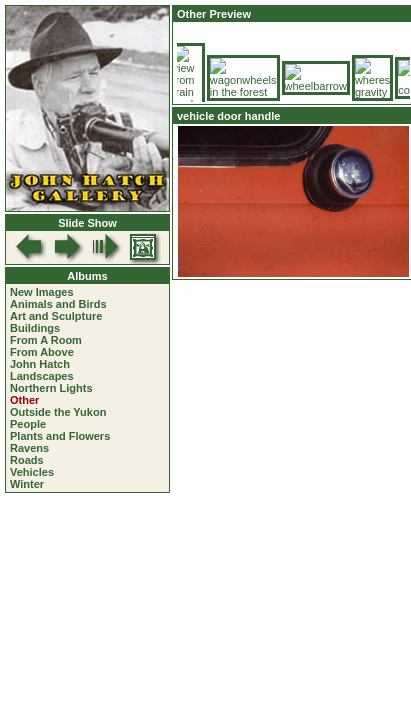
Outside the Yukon (58, 412)
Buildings (35, 328)
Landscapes (42, 376)
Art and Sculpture (56, 316)
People (28, 424)
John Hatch (40, 364)
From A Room (46, 340)
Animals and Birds (58, 304)
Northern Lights (51, 388)
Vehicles (32, 472)
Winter (27, 484)
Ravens (29, 448)
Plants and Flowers (60, 436)
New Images (42, 292)
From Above (42, 352)
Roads (27, 460)
